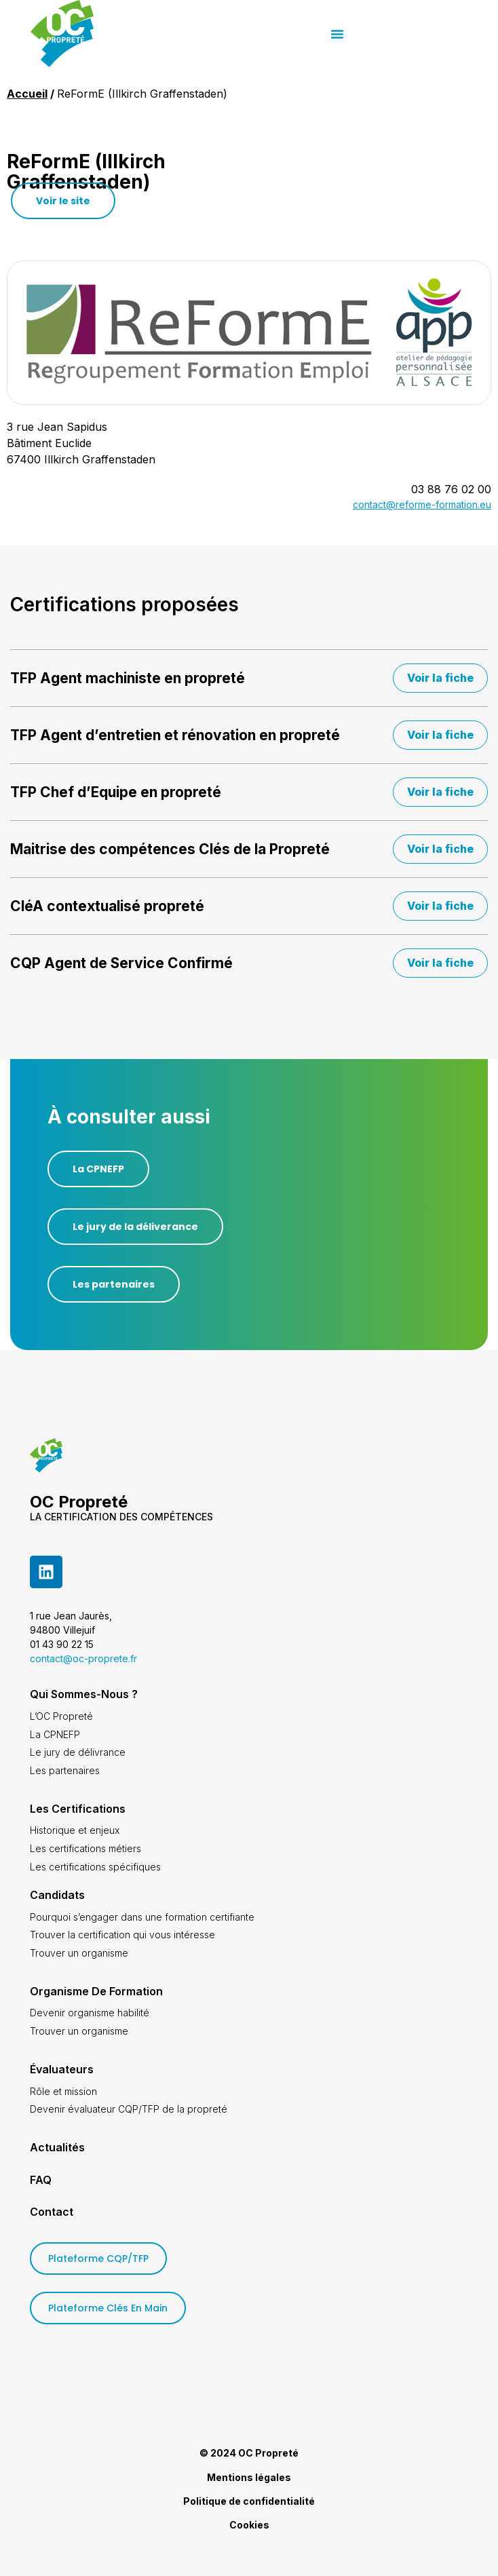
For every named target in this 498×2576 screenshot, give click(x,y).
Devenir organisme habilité (89, 2012)
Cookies (249, 2525)
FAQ (41, 2180)
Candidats (57, 1895)
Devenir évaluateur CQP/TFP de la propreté (128, 2109)
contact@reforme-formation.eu (422, 504)
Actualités (57, 2147)
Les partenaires (65, 1770)
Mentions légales (249, 2477)
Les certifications (78, 1808)
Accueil (27, 93)
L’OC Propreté (61, 1716)
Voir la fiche (440, 678)
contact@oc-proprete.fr (83, 1658)
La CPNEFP (55, 1734)
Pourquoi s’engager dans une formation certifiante (142, 1917)
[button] (448, 34)
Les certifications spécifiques (95, 1866)
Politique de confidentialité (249, 2501)
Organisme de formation (96, 1991)
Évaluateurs (62, 2069)
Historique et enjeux (74, 1830)
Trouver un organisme (79, 1953)
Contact (51, 2211)
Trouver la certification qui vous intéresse (122, 1934)
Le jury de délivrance (78, 1752)
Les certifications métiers (85, 1848)
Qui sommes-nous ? (84, 1694)
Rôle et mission (63, 2091)
